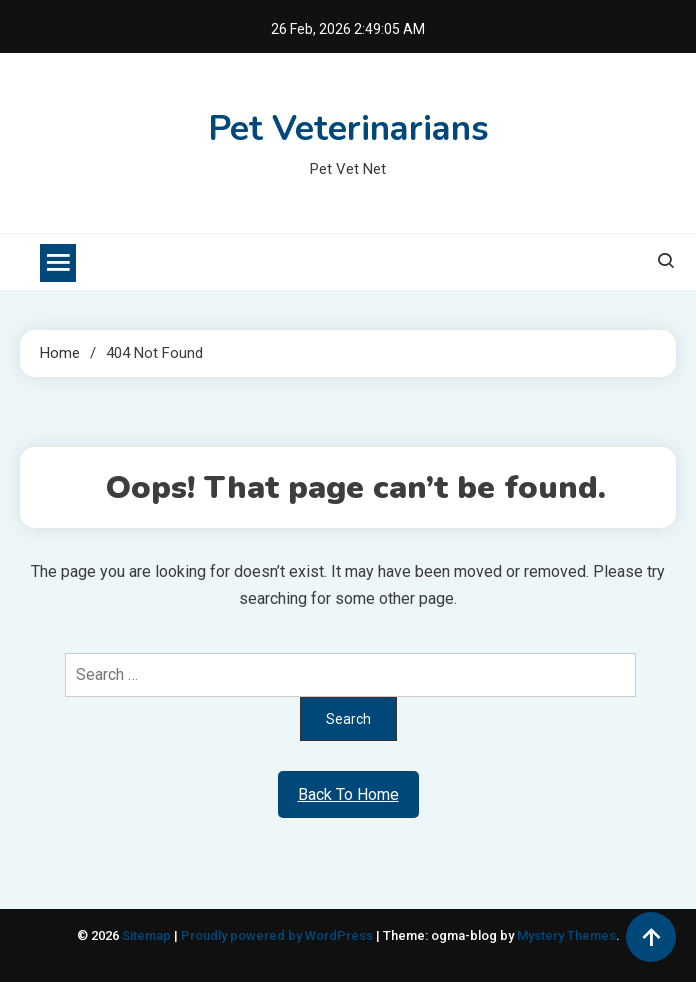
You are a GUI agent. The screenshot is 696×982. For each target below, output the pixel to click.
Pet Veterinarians (348, 128)
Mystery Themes (566, 935)
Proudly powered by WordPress (278, 935)
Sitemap (146, 935)
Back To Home (348, 794)
